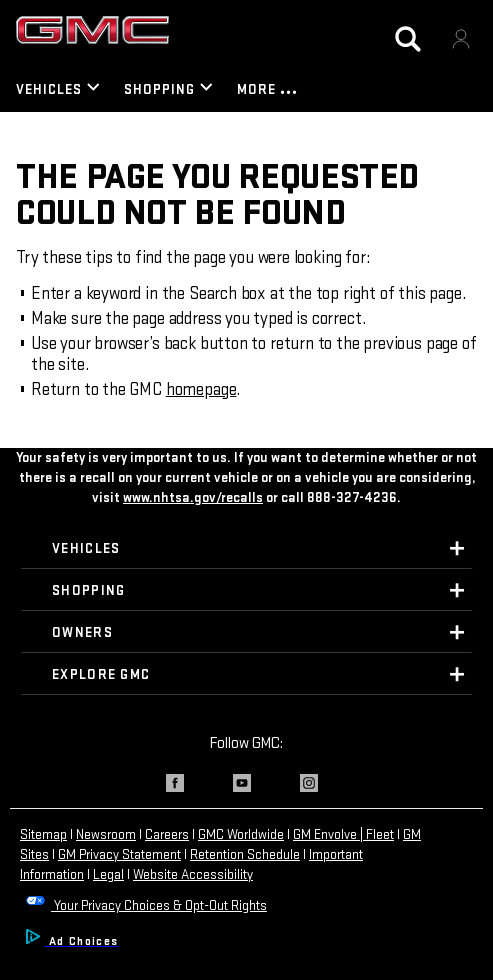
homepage (201, 389)
